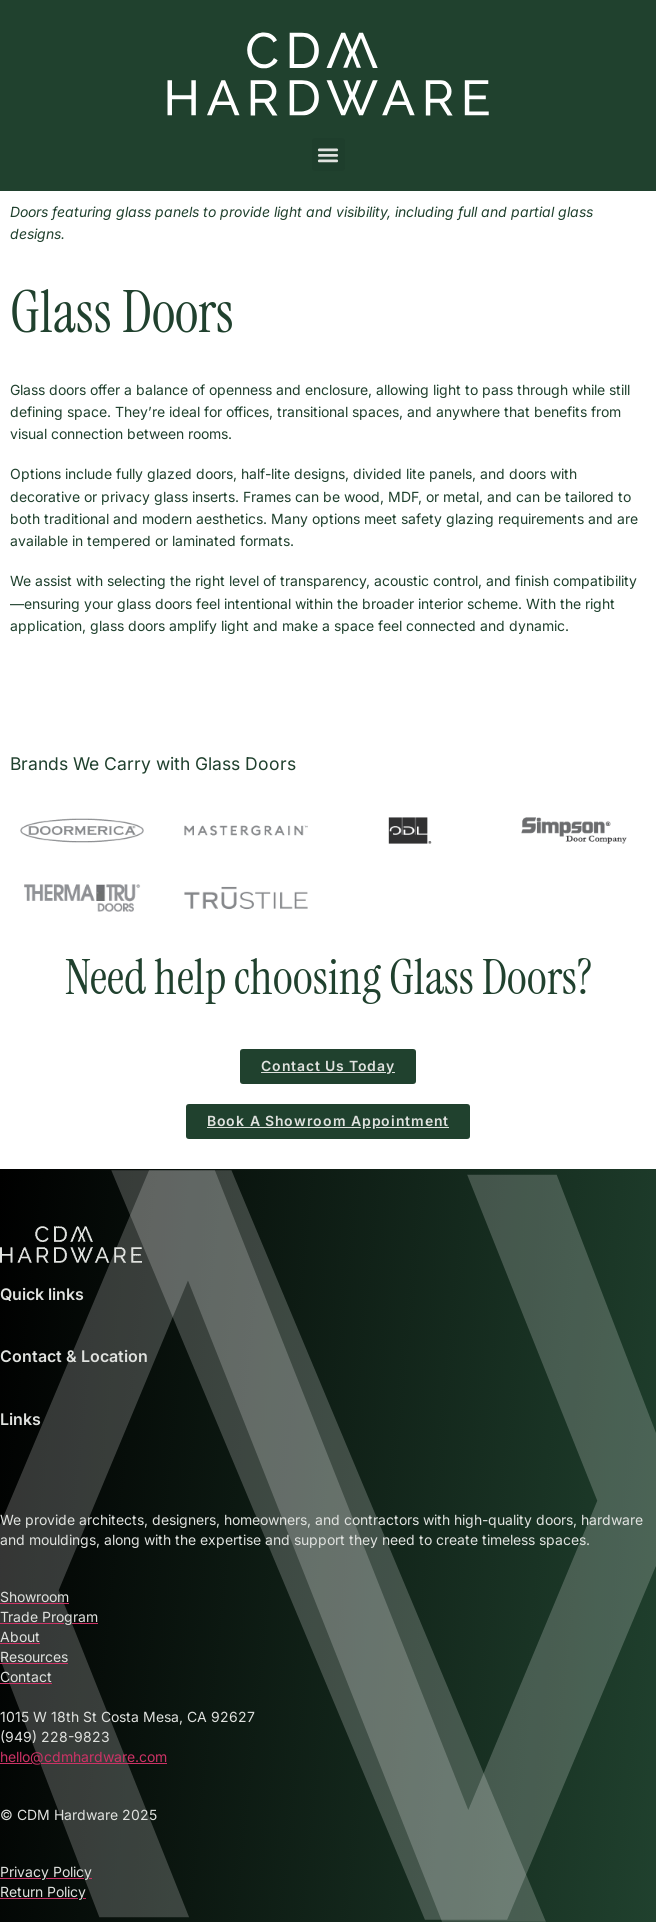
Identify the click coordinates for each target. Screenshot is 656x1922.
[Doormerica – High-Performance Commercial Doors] (82, 831)
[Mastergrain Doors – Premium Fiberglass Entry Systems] (246, 831)
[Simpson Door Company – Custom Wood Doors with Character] (574, 831)
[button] (328, 154)
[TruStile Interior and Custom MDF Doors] (246, 898)
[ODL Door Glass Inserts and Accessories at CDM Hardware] (410, 831)
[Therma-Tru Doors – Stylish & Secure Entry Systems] (82, 898)
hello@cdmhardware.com (83, 1756)
